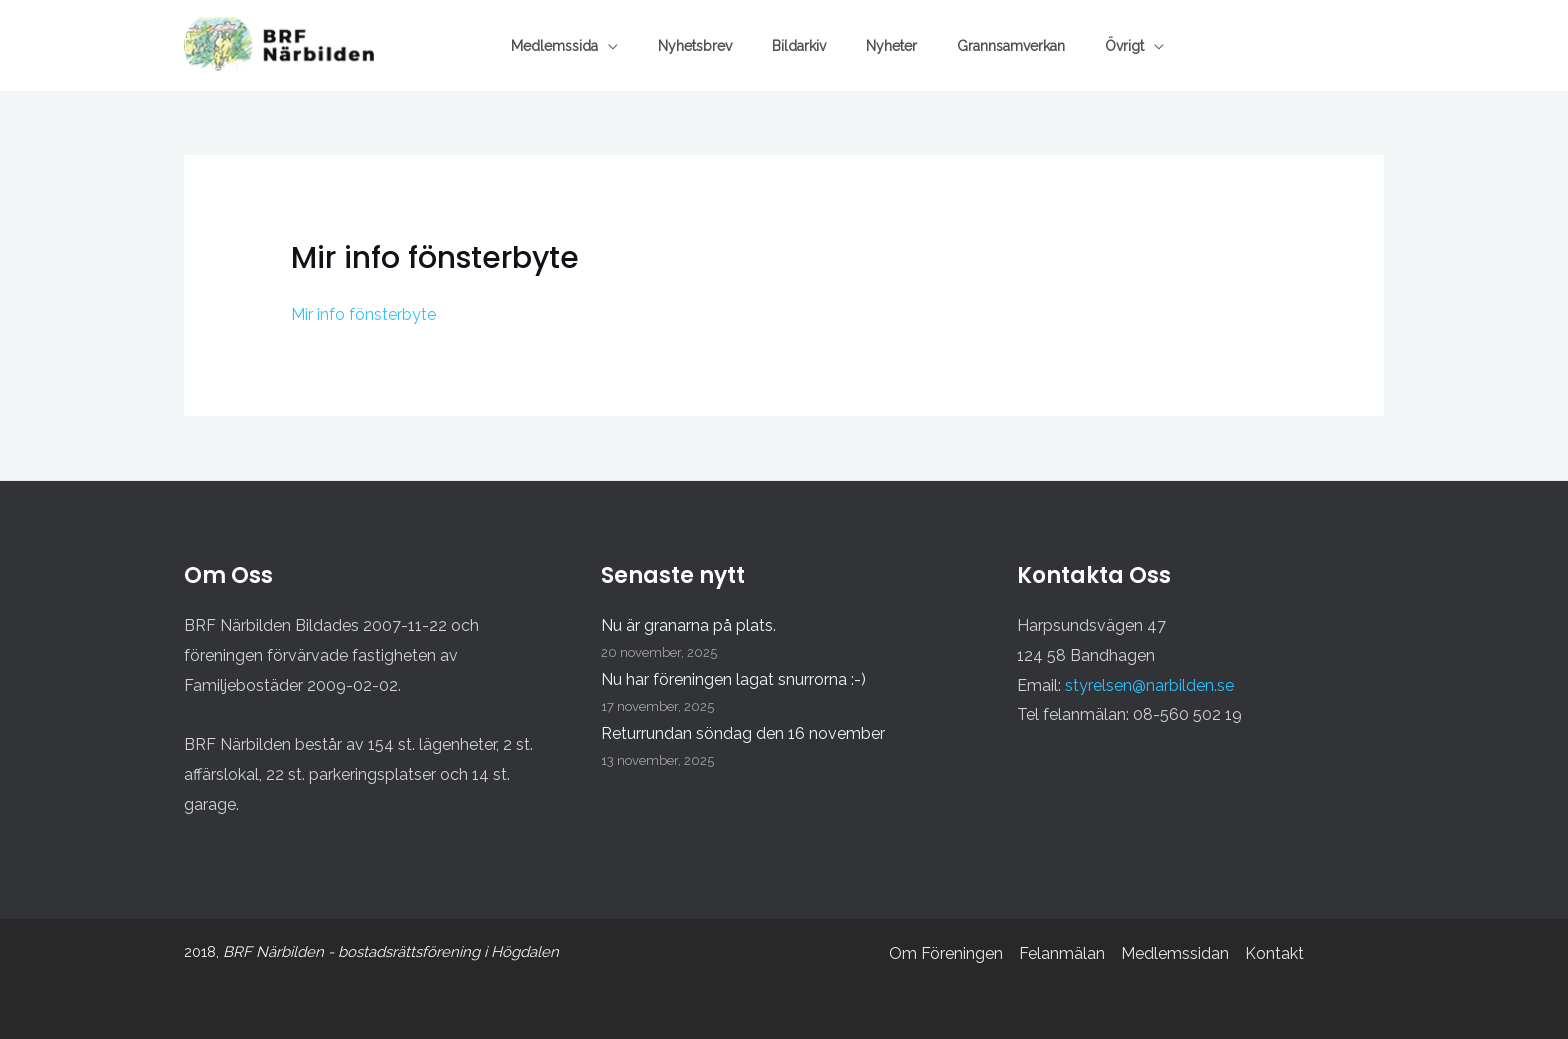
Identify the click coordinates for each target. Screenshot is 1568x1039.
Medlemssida (554, 46)
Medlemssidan (1175, 953)
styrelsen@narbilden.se (1149, 685)
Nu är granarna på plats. (688, 625)
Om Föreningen (946, 953)
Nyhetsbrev (695, 46)
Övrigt (1124, 46)
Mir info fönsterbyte (363, 314)
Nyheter (891, 46)
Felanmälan (1062, 953)
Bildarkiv (799, 46)
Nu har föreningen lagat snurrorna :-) (733, 679)
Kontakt (1274, 953)
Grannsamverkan (1011, 46)
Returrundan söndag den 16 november (743, 733)
